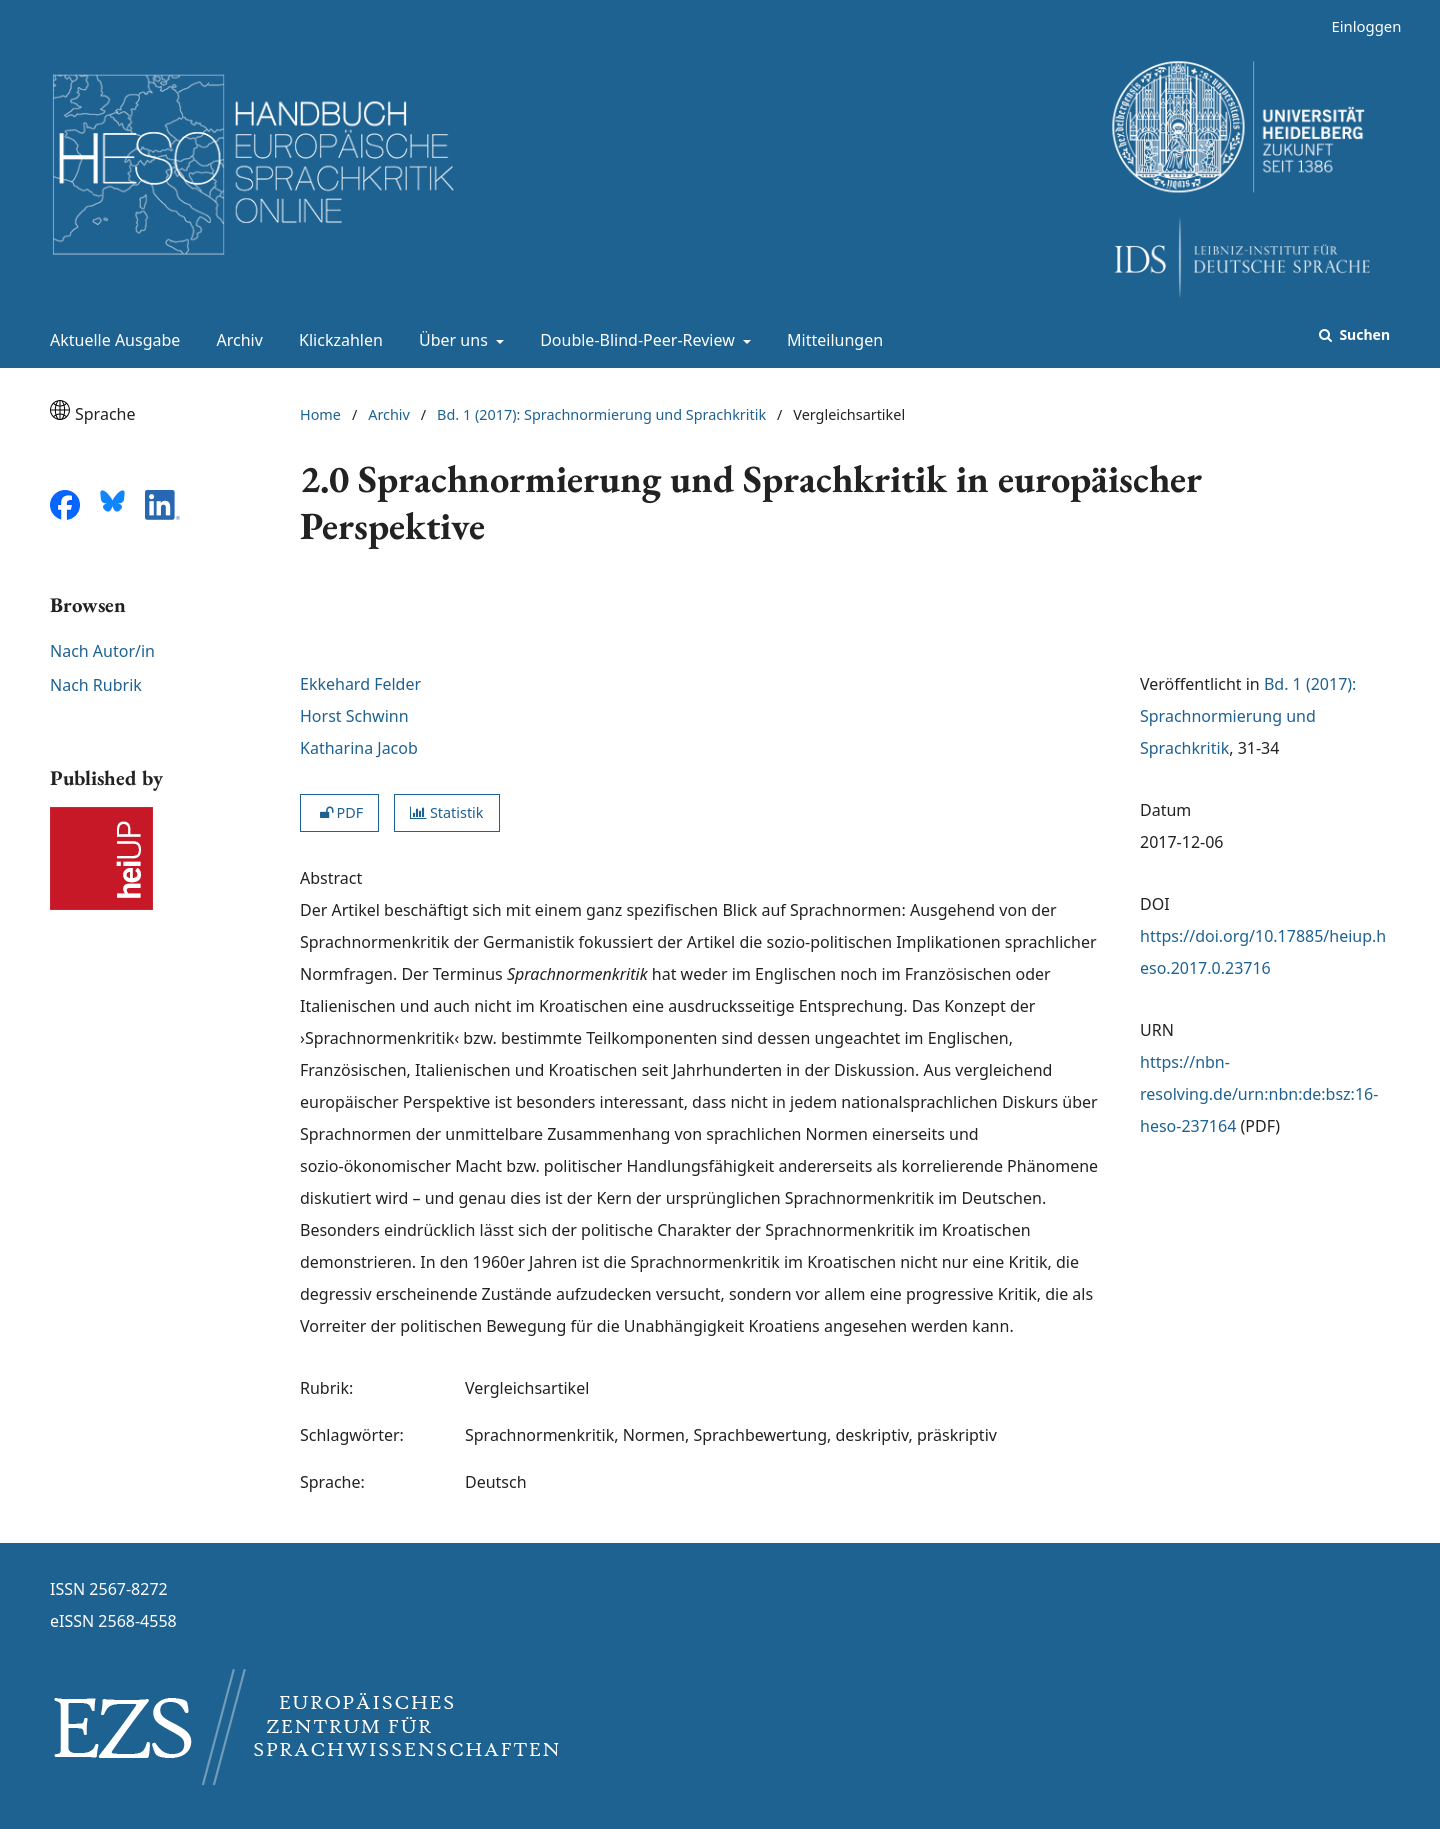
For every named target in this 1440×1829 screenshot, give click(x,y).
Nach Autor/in (102, 651)
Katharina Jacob (359, 748)
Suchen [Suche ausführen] (1363, 334)
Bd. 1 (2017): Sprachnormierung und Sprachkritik (601, 414)
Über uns (451, 340)
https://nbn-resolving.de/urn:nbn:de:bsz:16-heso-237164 (1259, 1094)
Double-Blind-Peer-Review (635, 340)
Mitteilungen (831, 340)
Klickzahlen (337, 340)
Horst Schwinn (354, 716)
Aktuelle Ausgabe (111, 340)
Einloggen (1358, 26)
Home (320, 414)
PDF (339, 812)
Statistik (446, 812)
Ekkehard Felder (360, 684)
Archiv (236, 340)
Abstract (331, 878)
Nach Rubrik (96, 685)
